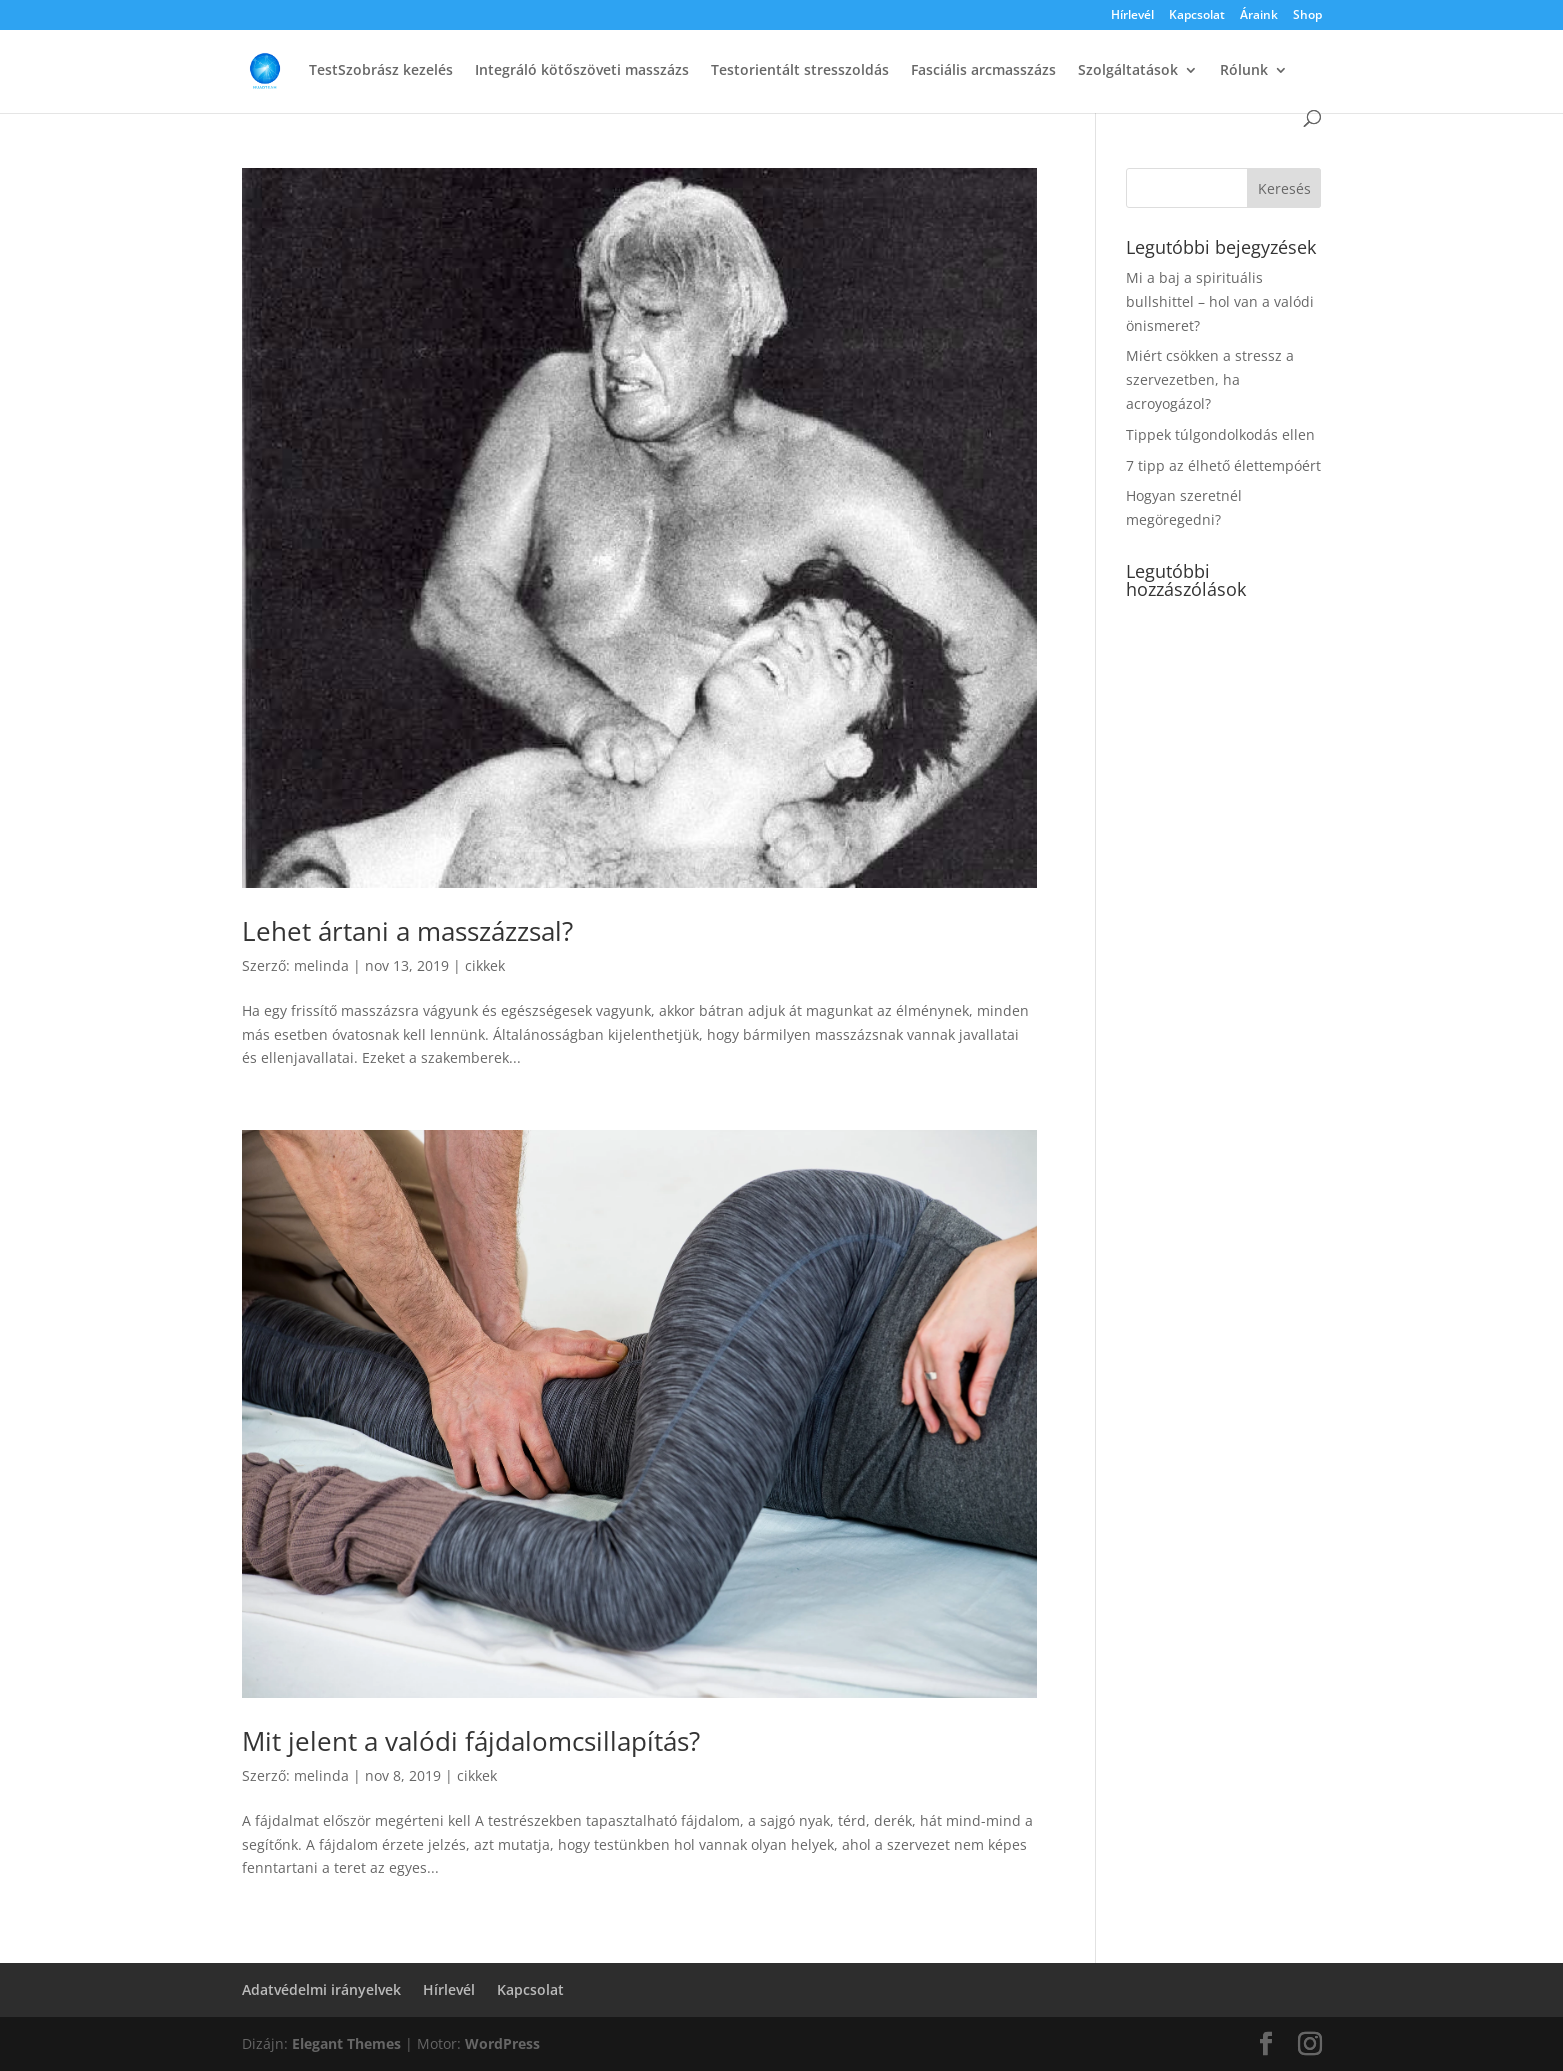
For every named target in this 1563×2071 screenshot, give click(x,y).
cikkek (485, 965)
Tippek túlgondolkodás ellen (1220, 434)
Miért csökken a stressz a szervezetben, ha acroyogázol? (1210, 379)
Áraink (1259, 16)
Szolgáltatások (1128, 71)
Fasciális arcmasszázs (983, 71)
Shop (1307, 16)
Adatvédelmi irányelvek (321, 1989)
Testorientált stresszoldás (800, 71)
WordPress (502, 2043)
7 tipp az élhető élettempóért (1223, 465)
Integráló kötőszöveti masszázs (582, 71)
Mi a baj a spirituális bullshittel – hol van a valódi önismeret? (1220, 301)
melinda (321, 965)
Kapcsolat (1197, 16)
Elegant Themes (346, 2043)
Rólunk (1244, 71)
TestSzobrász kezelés (381, 71)
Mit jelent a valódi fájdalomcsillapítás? (471, 1741)
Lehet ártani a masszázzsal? (407, 931)
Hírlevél (1132, 16)
